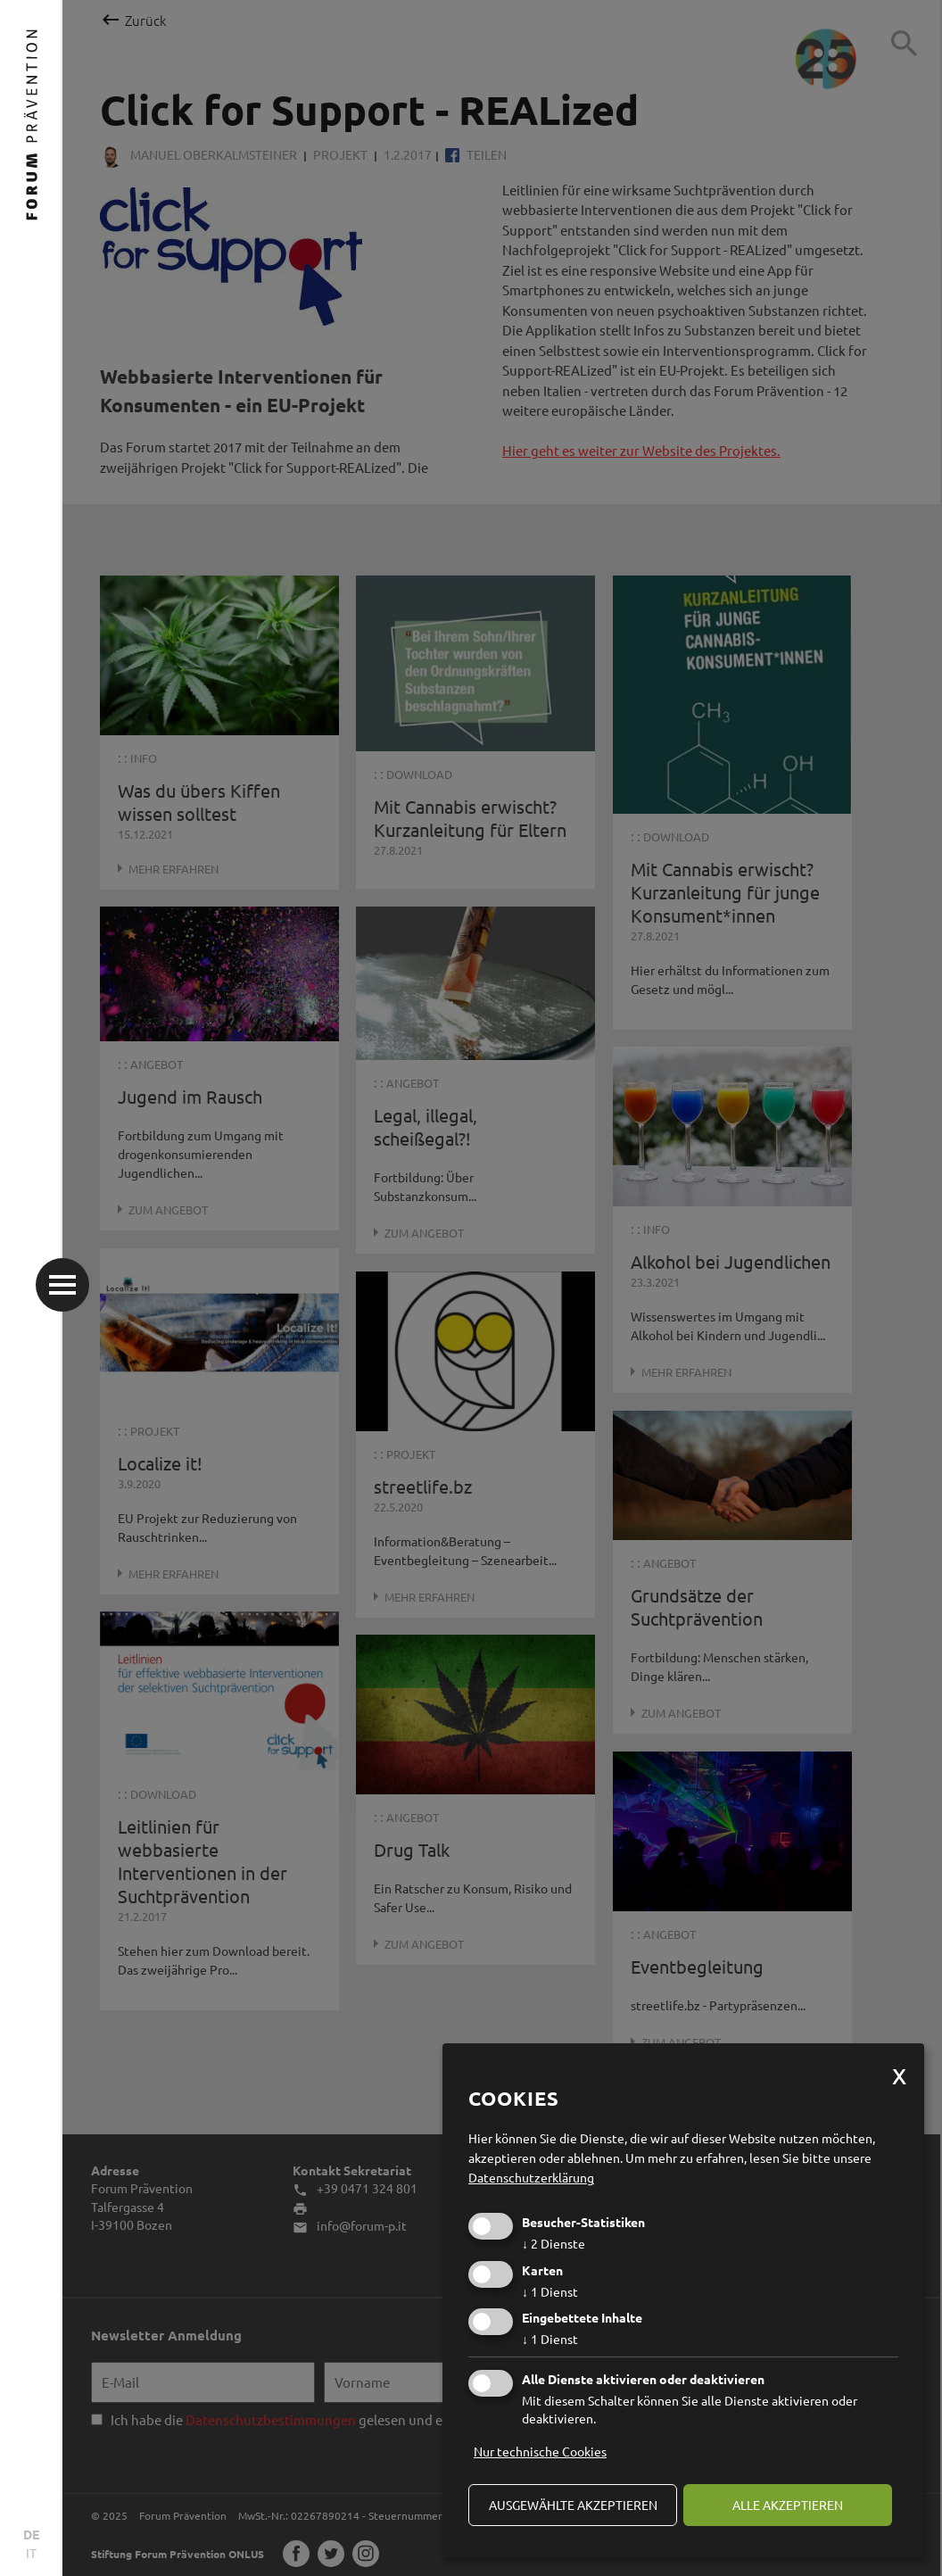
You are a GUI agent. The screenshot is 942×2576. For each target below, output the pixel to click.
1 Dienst (550, 2291)
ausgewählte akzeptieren (573, 2505)
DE (31, 2534)
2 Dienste (553, 2243)
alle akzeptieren (787, 2505)
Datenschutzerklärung (531, 2177)
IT (31, 2553)
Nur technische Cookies (540, 2451)
